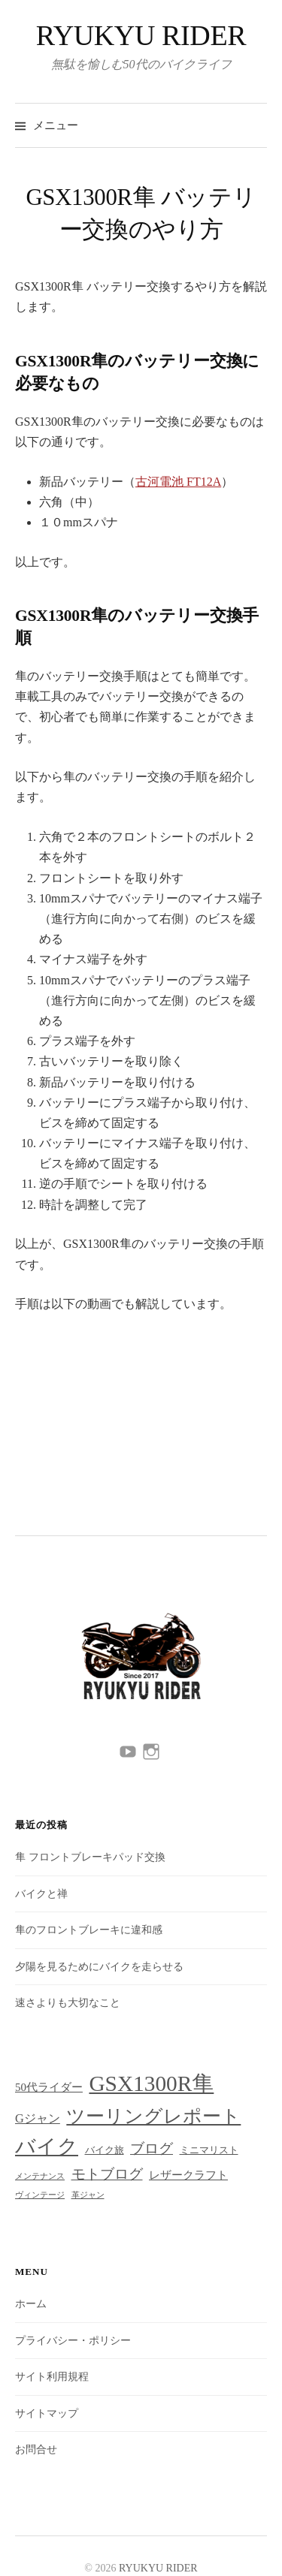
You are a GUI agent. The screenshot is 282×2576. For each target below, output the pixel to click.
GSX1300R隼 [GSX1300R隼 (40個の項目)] (151, 2083)
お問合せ (36, 2449)
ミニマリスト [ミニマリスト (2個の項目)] (209, 2150)
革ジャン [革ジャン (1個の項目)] (88, 2195)
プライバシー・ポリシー (73, 2340)
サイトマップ (46, 2413)
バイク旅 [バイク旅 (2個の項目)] (104, 2150)
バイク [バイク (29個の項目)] (46, 2146)
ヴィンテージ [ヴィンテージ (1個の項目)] (40, 2195)
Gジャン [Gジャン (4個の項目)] (37, 2118)
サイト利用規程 (52, 2376)
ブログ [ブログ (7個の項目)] (151, 2148)
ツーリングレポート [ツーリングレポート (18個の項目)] (153, 2116)
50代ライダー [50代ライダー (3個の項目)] (49, 2087)
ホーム (31, 2303)
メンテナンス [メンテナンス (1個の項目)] (40, 2176)
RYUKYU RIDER (141, 35)
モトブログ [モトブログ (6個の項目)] (107, 2174)
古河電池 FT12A (178, 481)
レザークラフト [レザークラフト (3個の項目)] (188, 2175)
